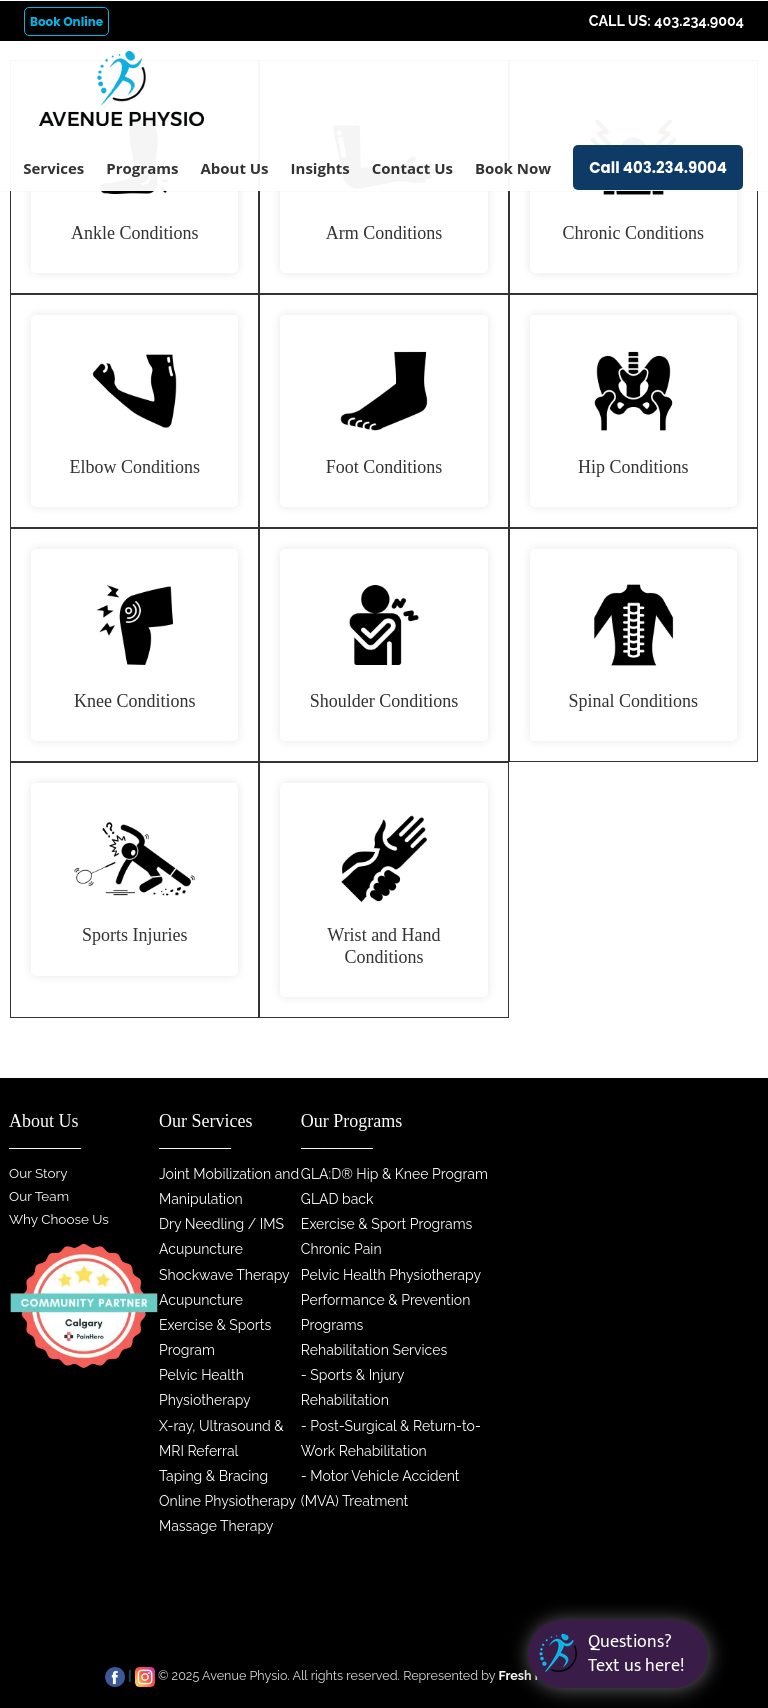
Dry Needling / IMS (221, 1224)
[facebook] (115, 1675)
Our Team (39, 1196)
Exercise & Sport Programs (387, 1224)
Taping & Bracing (213, 1476)
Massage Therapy (216, 1526)
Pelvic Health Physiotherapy (391, 1275)
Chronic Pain (341, 1249)
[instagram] (145, 1675)
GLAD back (337, 1199)
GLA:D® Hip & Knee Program (394, 1174)
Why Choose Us (59, 1219)
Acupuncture (201, 1249)
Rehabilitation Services (374, 1350)
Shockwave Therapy (224, 1275)
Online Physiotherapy (227, 1501)
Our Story (38, 1173)
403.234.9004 (699, 21)
